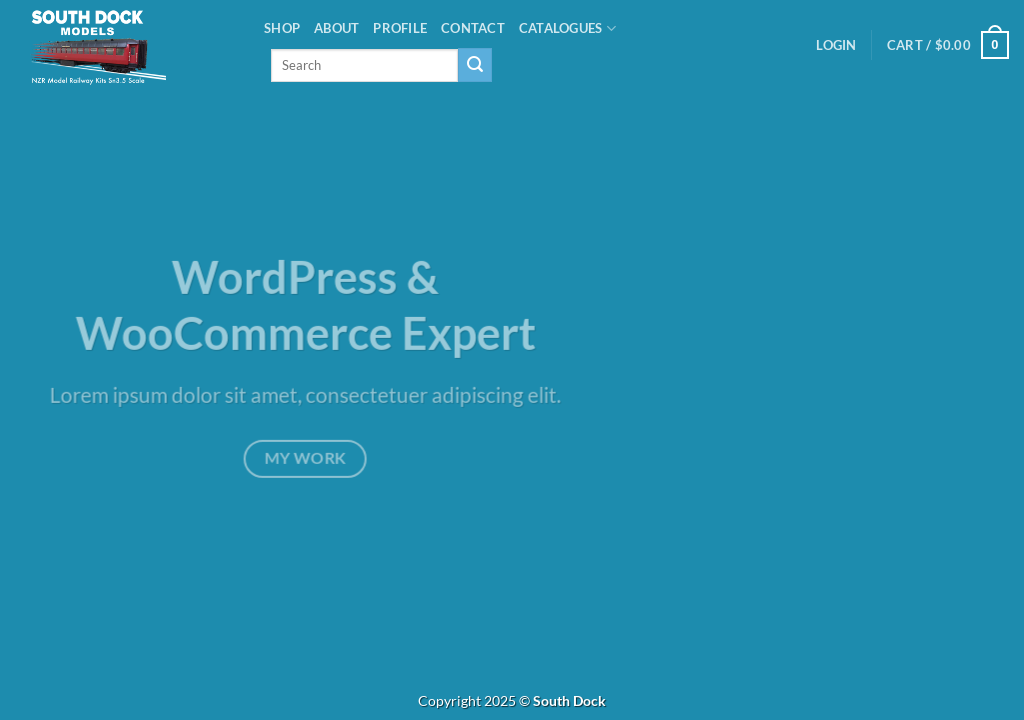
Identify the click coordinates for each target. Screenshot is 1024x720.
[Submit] (475, 65)
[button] (836, 45)
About (336, 28)
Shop (282, 28)
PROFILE (400, 28)
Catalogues (567, 28)
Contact (473, 28)
